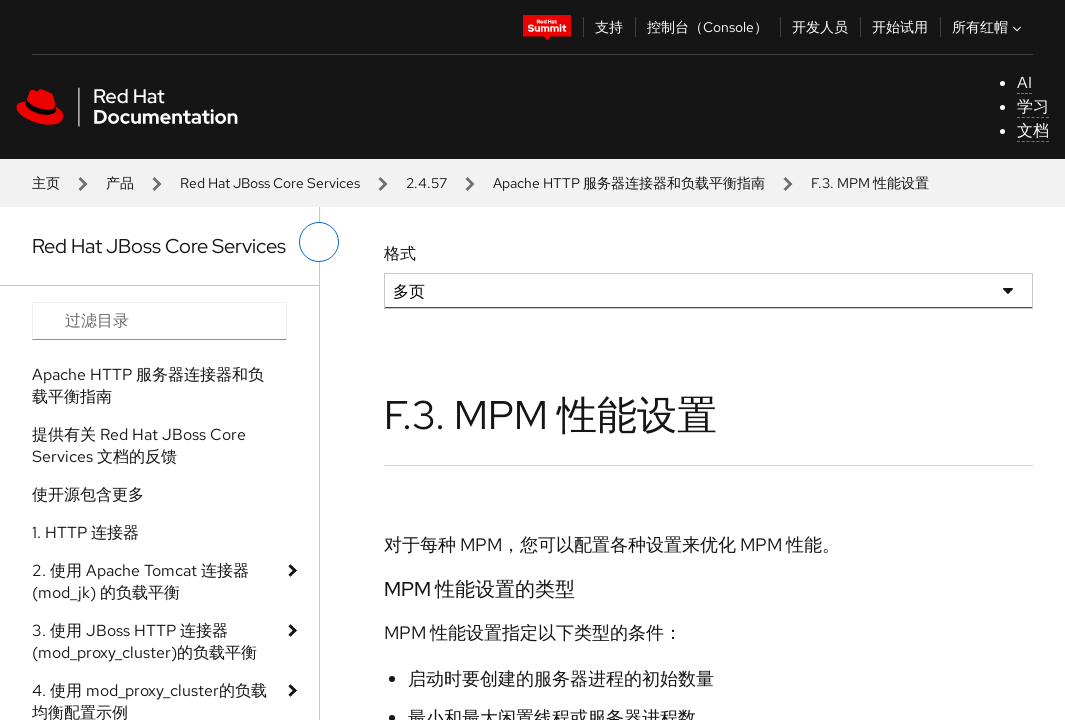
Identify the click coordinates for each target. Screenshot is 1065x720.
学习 (1033, 106)
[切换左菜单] (319, 242)
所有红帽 (989, 27)
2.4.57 (426, 183)
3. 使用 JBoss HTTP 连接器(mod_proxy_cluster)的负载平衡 (144, 641)
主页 (46, 183)
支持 (609, 27)
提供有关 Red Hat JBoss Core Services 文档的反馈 (139, 445)
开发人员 (820, 27)
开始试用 (900, 27)
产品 (120, 183)
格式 (400, 253)
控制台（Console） (707, 27)
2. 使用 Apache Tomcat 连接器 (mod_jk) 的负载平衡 (140, 581)
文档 (1033, 130)
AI (1024, 82)
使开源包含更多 (88, 494)
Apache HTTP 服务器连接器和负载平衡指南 (629, 183)
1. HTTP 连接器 (85, 532)
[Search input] (159, 321)
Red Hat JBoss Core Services (270, 183)
